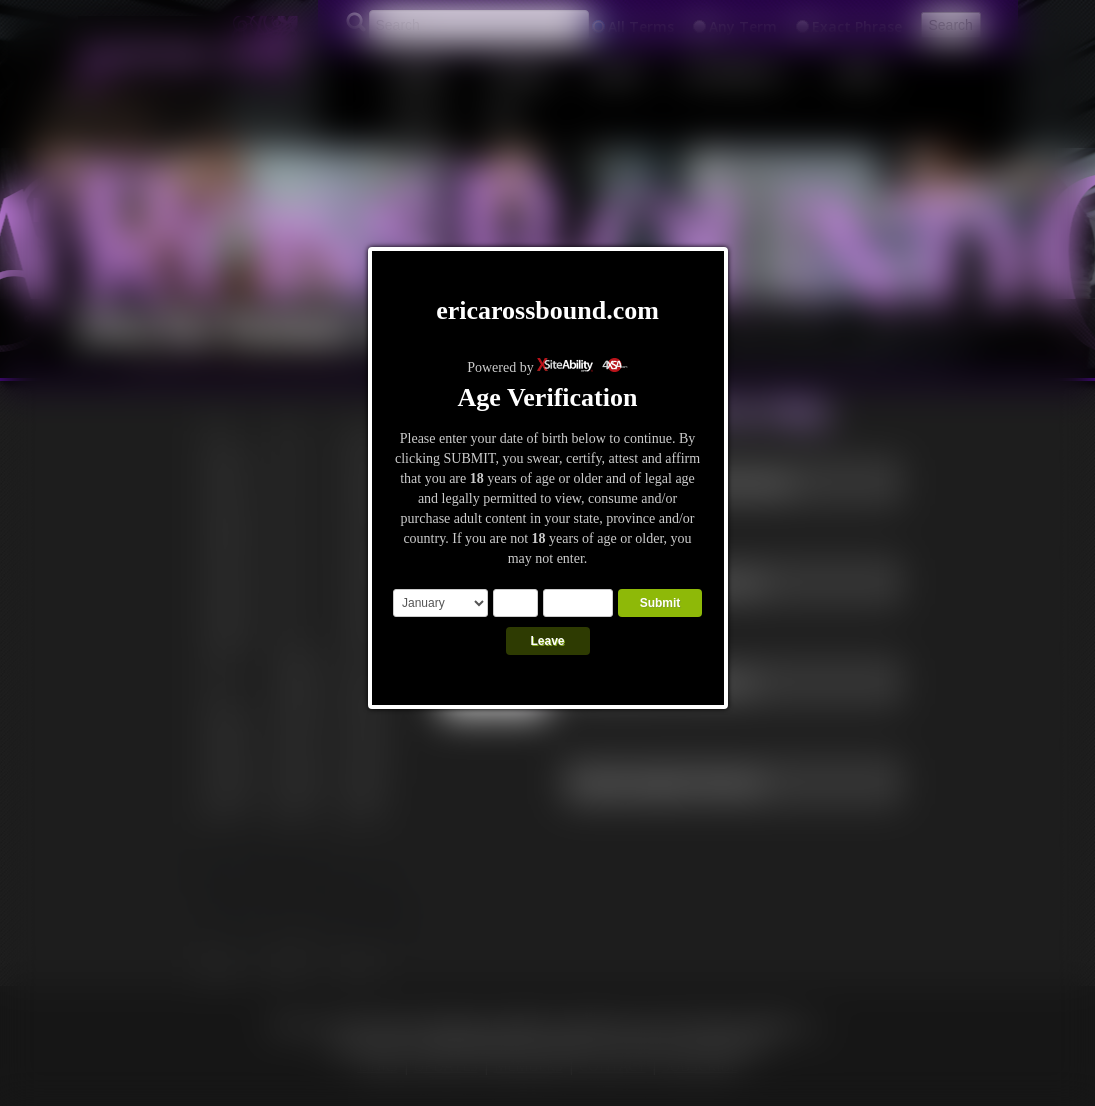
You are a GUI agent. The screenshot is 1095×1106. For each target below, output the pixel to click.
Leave (547, 641)
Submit (660, 603)
